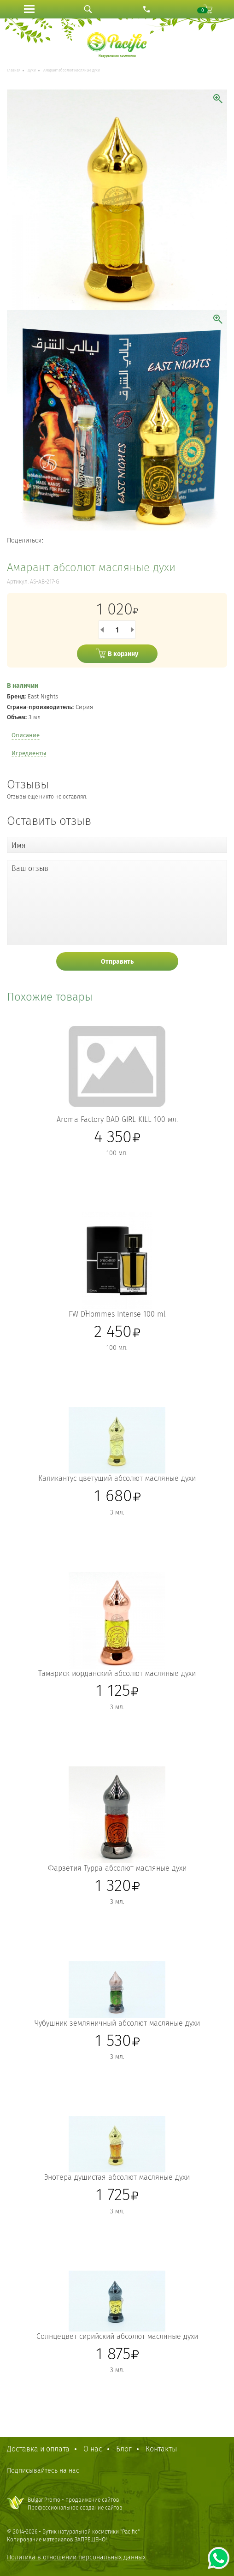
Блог (124, 2449)
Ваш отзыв (30, 868)
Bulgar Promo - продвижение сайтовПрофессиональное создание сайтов (75, 2504)
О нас (92, 2449)
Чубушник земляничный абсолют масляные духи (117, 2023)
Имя (19, 845)
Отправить (117, 962)
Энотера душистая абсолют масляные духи (117, 2177)
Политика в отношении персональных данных (76, 2557)
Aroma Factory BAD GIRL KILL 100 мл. (117, 1119)
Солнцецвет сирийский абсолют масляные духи (117, 2336)
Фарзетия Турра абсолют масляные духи (117, 1868)
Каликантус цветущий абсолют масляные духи (117, 1478)
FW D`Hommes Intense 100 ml (117, 1314)
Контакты (161, 2449)
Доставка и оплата (38, 2449)
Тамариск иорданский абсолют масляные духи (117, 1673)
